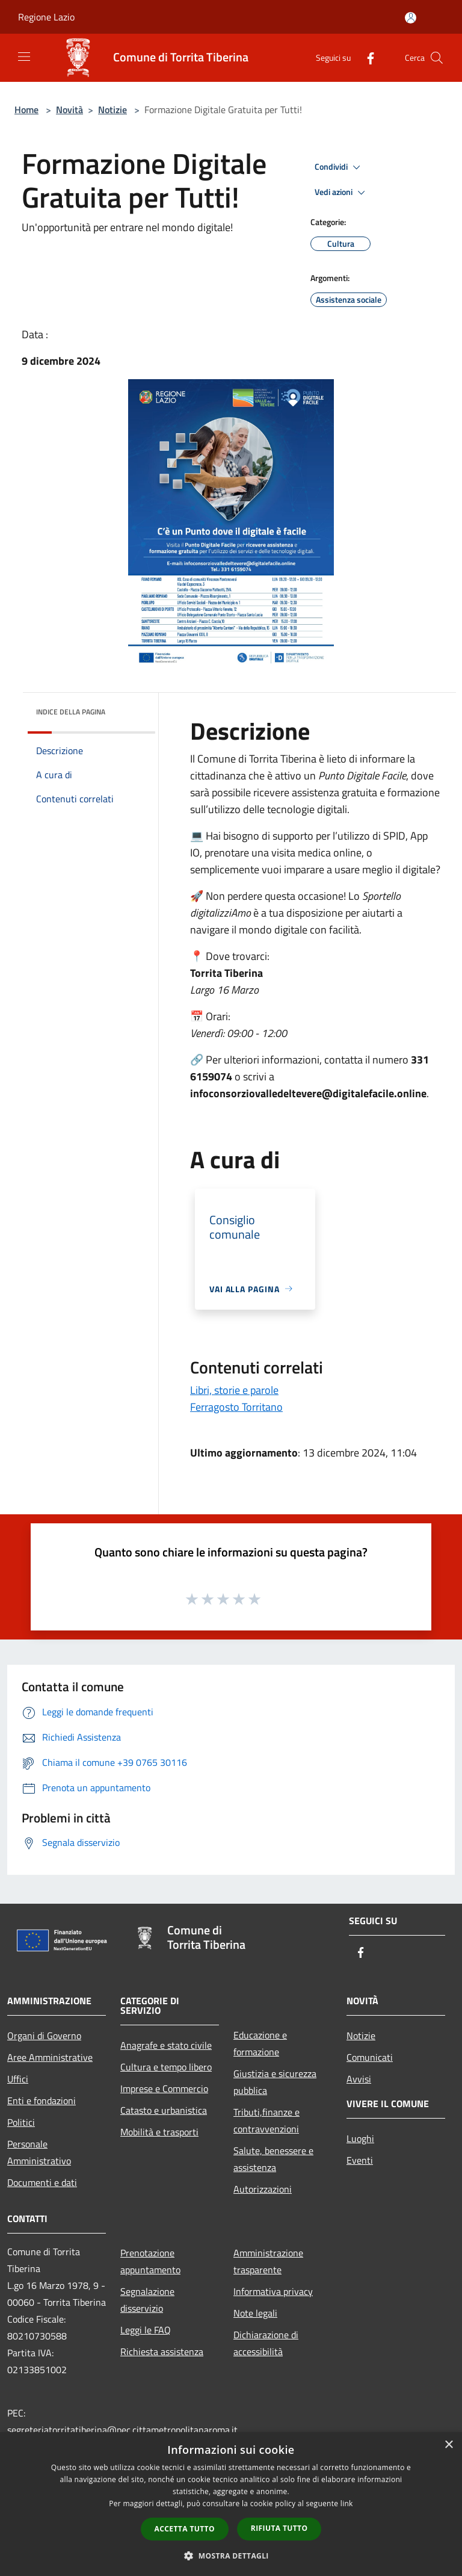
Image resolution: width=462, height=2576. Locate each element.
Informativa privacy (273, 2291)
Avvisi (358, 2079)
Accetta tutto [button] (185, 2529)
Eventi (359, 2160)
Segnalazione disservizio (147, 2299)
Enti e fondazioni (41, 2100)
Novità (69, 109)
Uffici (17, 2079)
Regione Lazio (46, 17)
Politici (21, 2122)
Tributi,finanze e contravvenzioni (266, 2120)
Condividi (339, 167)
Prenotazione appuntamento (150, 2261)
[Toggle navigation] (24, 56)
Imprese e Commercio (164, 2088)
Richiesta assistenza (161, 2351)
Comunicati (369, 2057)
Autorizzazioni (262, 2189)
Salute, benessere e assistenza (273, 2159)
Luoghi (360, 2138)
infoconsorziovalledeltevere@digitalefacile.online (308, 1093)
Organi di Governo (44, 2035)
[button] (231, 2556)
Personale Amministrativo (39, 2152)
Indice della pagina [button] (70, 711)
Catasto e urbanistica (163, 2110)
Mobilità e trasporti (159, 2132)
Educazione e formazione (260, 2043)
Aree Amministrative (50, 2057)
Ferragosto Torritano (236, 1407)
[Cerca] (437, 58)
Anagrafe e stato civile (166, 2045)
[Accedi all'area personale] (410, 17)
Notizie (112, 109)
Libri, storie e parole (234, 1390)
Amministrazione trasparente (268, 2261)
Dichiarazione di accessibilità (265, 2343)
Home (26, 109)
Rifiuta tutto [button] (279, 2528)
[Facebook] (366, 57)
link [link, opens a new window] (346, 2503)
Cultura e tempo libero (166, 2067)
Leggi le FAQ (145, 2330)
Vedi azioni (342, 192)
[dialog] (231, 2504)
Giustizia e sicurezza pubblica (274, 2082)
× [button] (448, 2445)
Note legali (255, 2313)
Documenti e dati (42, 2182)
